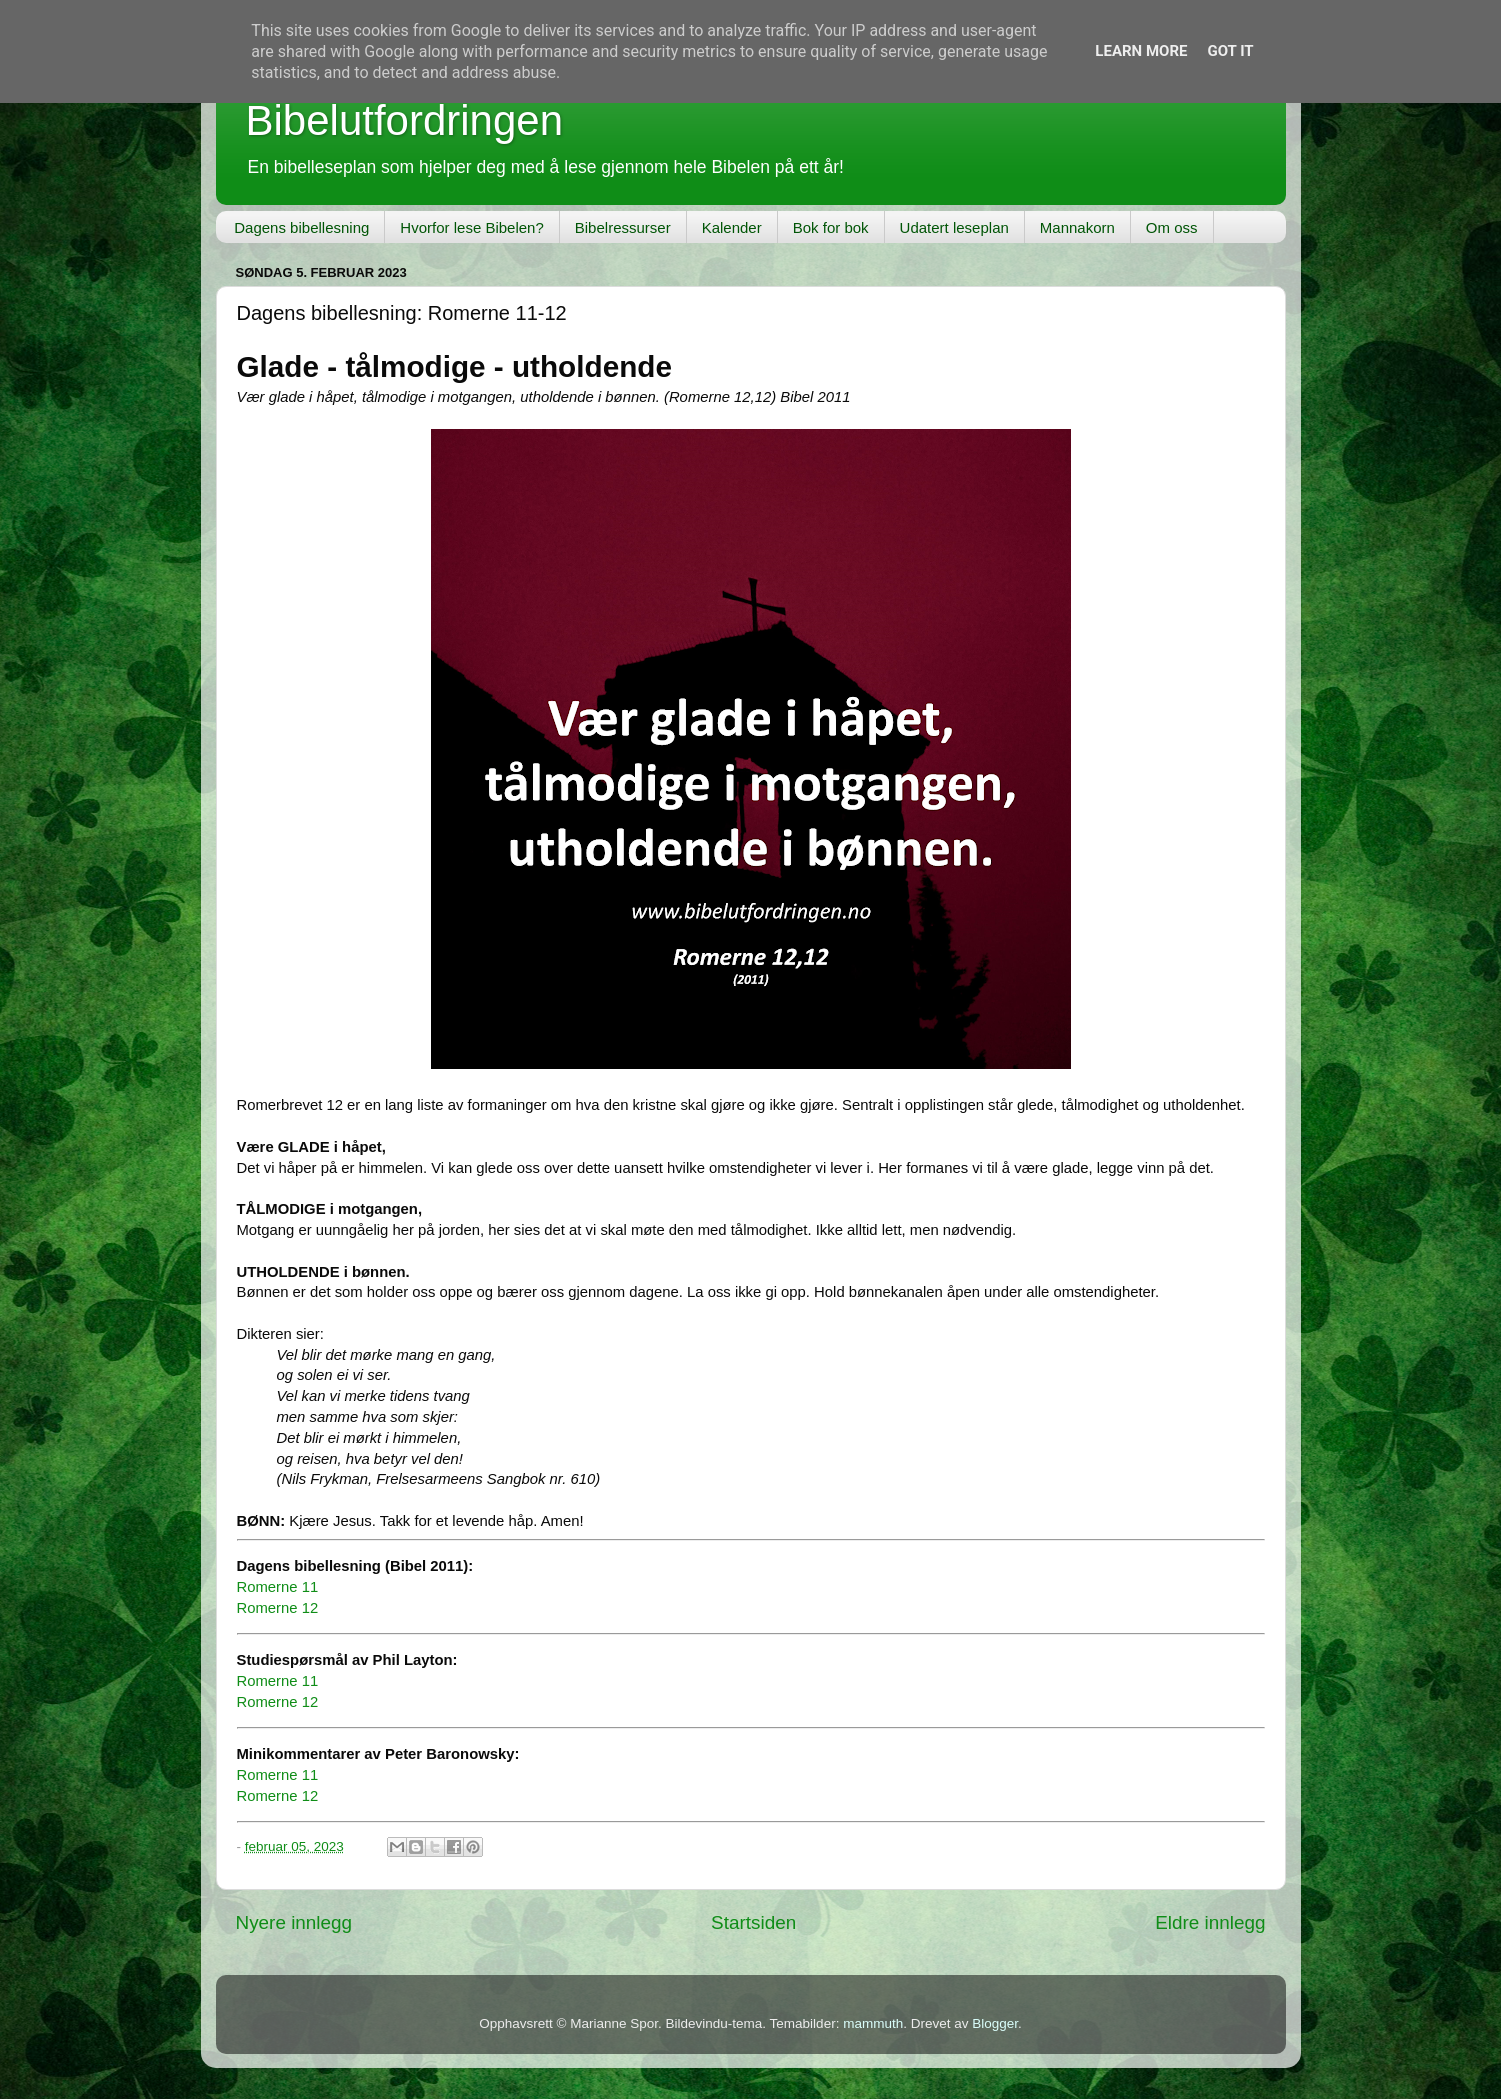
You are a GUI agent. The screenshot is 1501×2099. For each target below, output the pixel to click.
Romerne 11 (278, 1587)
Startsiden (753, 1922)
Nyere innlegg (294, 1922)
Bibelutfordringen (405, 120)
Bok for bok (831, 227)
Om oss (1172, 227)
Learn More (1141, 51)
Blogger (995, 2023)
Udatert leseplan (954, 227)
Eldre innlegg (1210, 1922)
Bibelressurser (623, 227)
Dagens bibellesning (301, 227)
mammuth (873, 2023)
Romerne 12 (278, 1608)
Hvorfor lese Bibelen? (471, 227)
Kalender (732, 227)
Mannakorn (1077, 227)
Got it (1230, 51)
